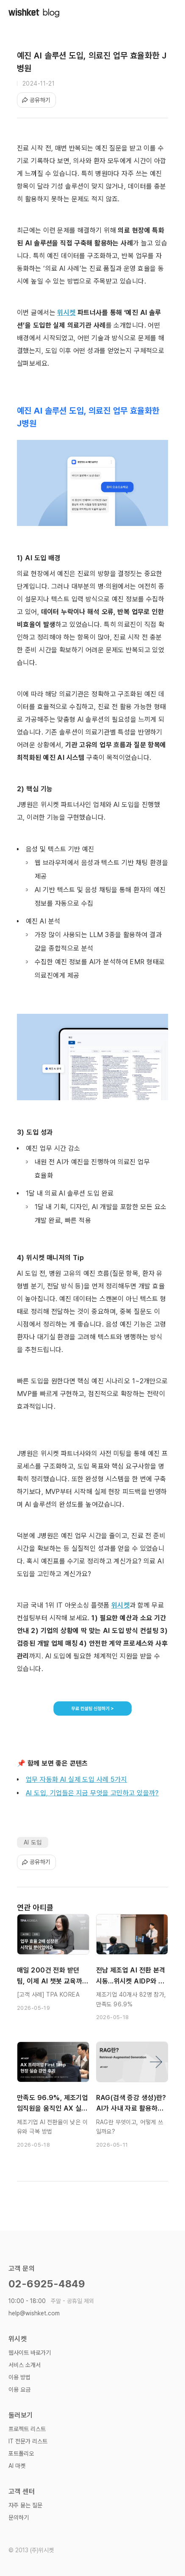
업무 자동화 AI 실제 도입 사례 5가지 (76, 1779)
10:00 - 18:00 (51, 2301)
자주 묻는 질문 (25, 2505)
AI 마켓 (16, 2465)
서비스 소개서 (24, 2365)
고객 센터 (21, 2491)
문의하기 (18, 2517)
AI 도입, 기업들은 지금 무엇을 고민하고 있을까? (92, 1793)
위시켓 (17, 2339)
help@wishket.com (34, 2313)
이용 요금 (19, 2389)
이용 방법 (19, 2377)
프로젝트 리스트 (27, 2429)
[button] (168, 12)
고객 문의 (21, 2268)
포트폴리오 (21, 2453)
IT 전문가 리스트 (27, 2441)
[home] (33, 12)
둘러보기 (20, 2415)
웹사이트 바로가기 (29, 2352)
